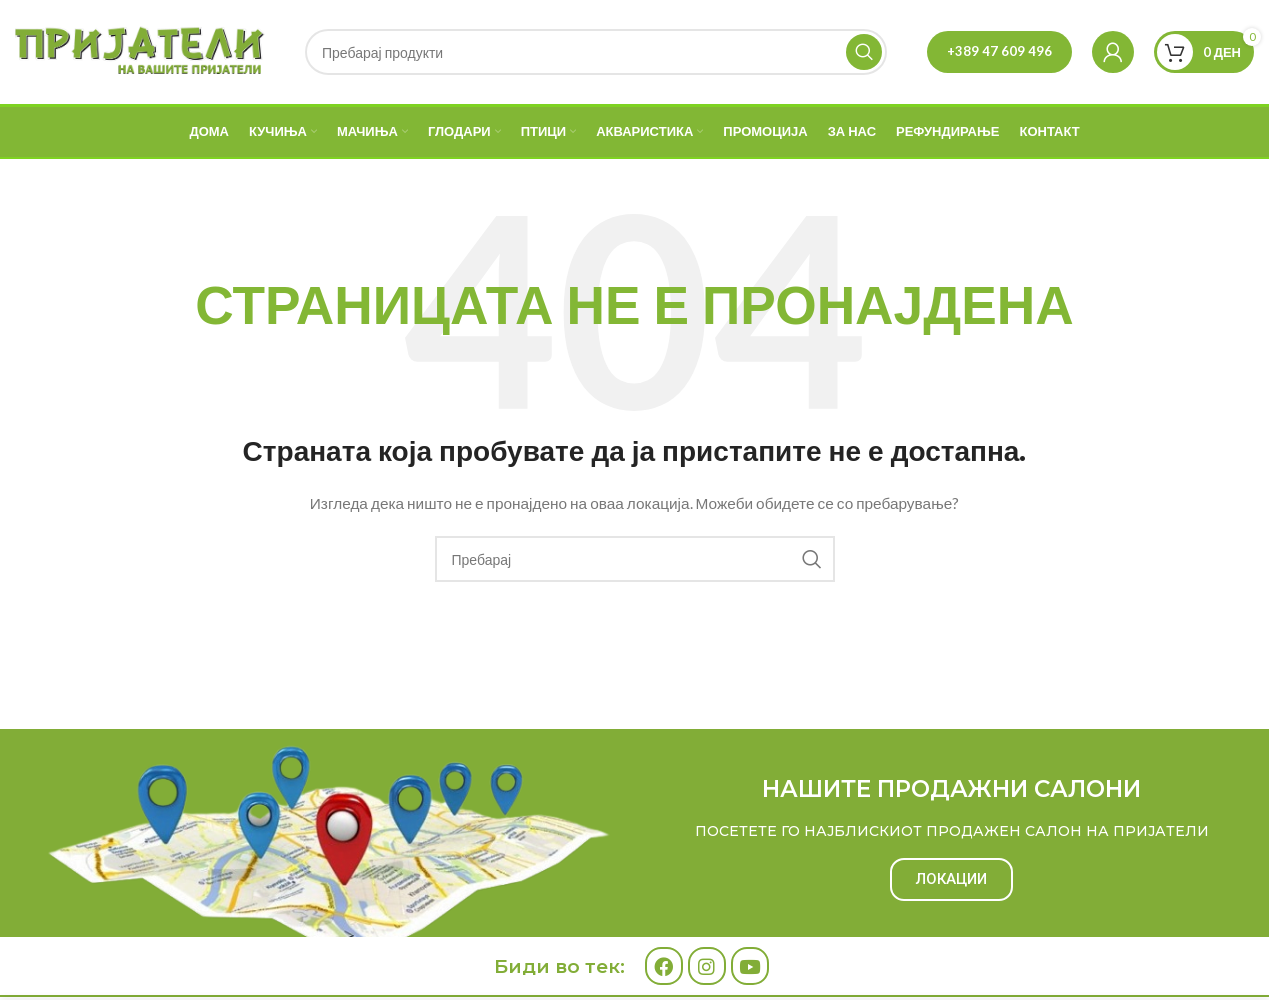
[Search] (596, 52)
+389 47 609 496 (999, 51)
